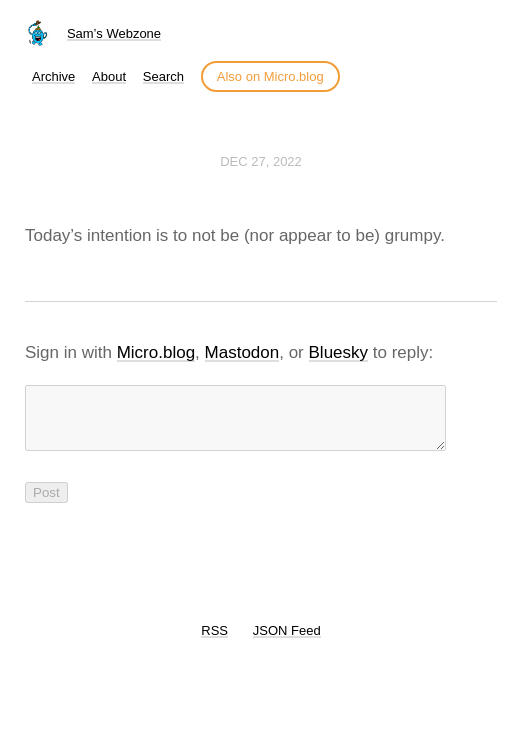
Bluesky (339, 352)
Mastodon (242, 352)
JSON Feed (287, 642)
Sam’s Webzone (114, 33)
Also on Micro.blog (270, 76)
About (109, 76)
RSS (214, 642)
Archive (53, 76)
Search (163, 76)
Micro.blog (156, 352)
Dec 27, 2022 (261, 161)
